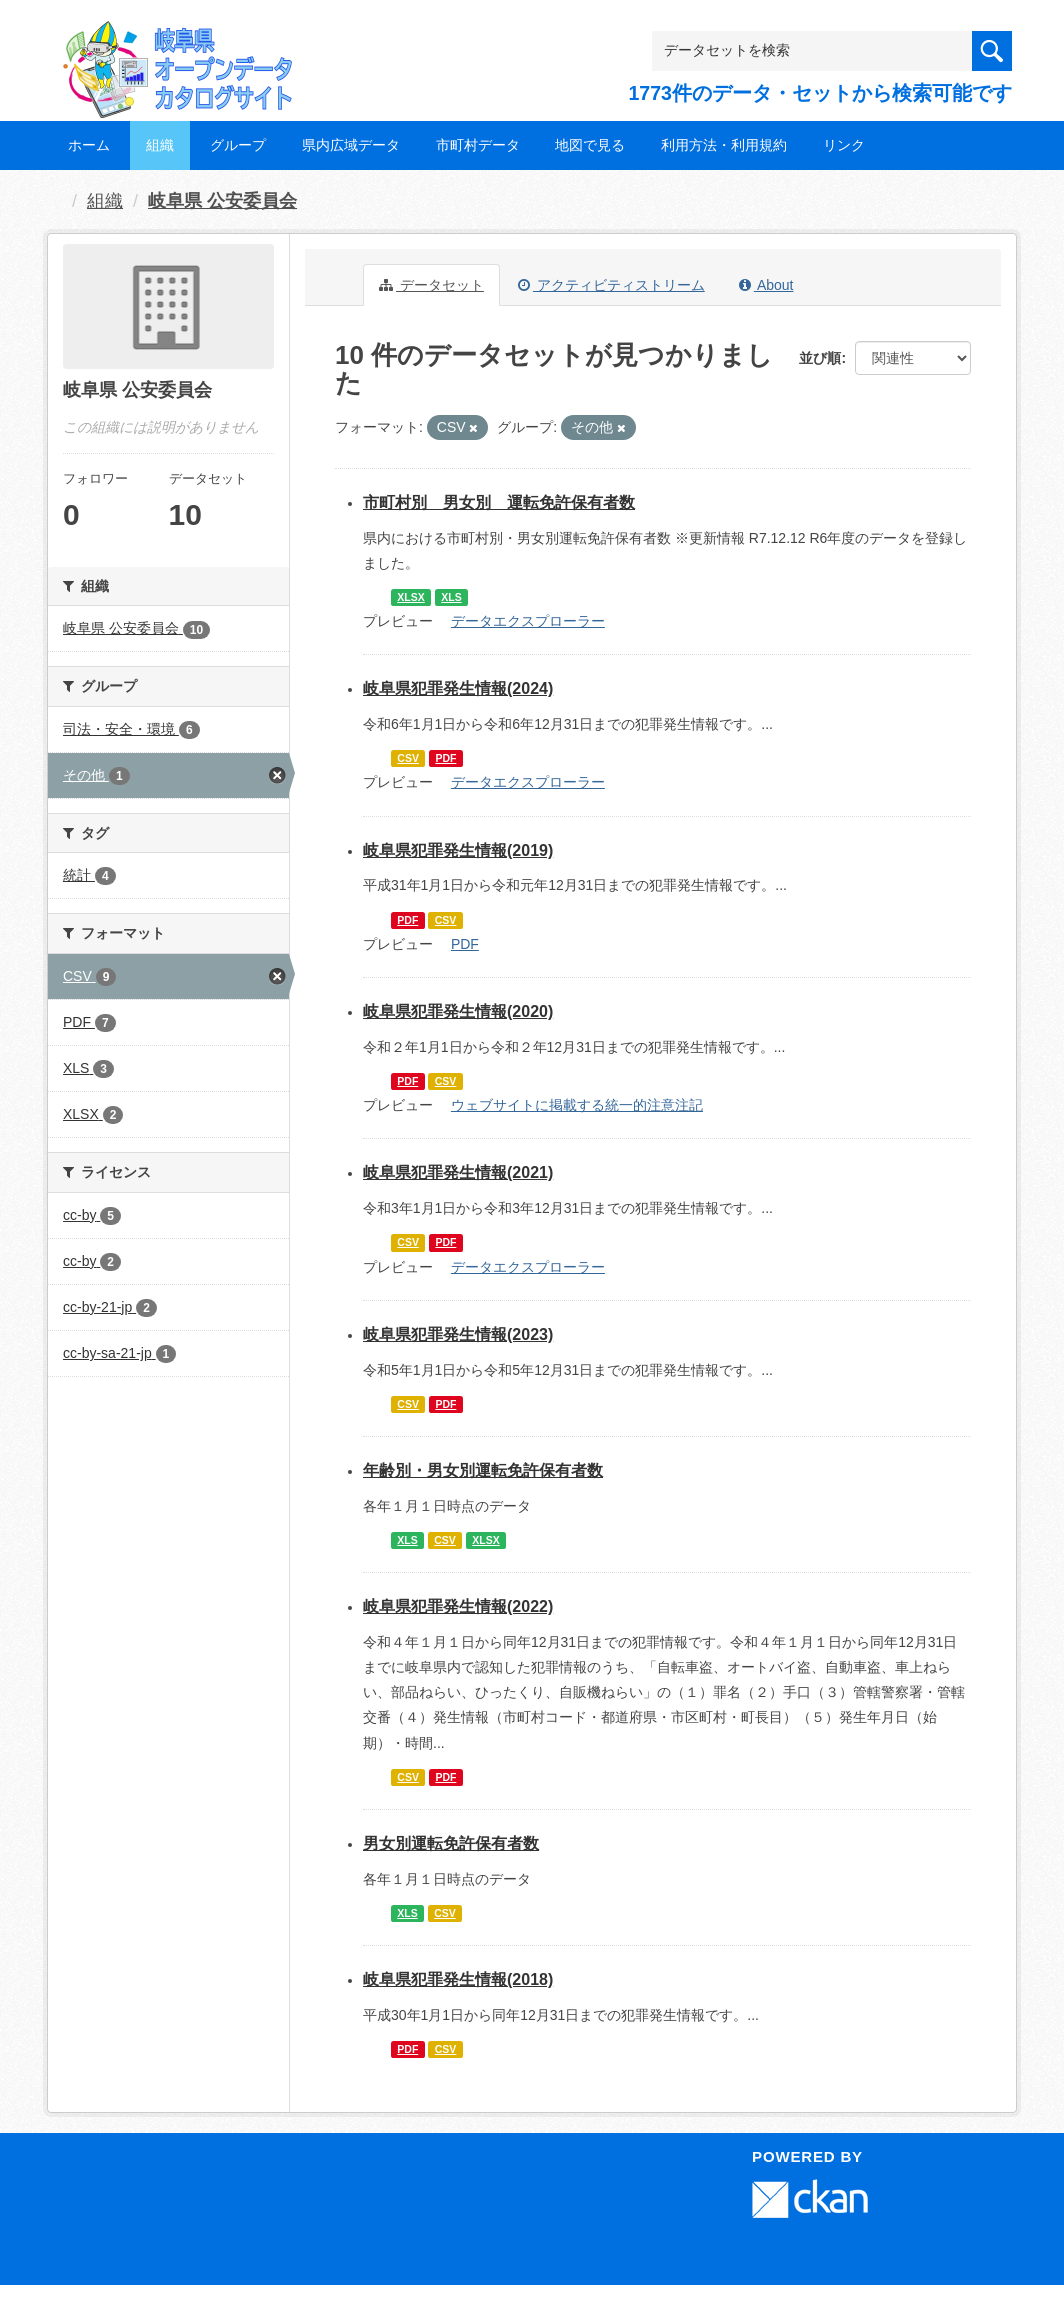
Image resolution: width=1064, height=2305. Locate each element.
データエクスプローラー (528, 621)
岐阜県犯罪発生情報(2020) (458, 1011)
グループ (238, 145)
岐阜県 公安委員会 (222, 201)
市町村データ (478, 145)
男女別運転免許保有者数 (451, 1843)
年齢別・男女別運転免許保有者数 (483, 1470)
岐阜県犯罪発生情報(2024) (458, 688)
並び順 (820, 358)
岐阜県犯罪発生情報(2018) (458, 1979)
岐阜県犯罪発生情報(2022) (458, 1606)
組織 (160, 145)
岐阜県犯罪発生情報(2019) (458, 850)
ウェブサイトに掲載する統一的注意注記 (577, 1105)
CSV (408, 758)
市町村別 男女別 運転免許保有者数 (499, 502)
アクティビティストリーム (611, 285)
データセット (431, 285)
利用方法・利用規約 (724, 145)
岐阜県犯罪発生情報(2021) (458, 1172)
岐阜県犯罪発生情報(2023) (458, 1334)
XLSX (410, 597)
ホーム (89, 145)
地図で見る (590, 145)
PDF (445, 758)
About (766, 285)
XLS (451, 597)
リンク (844, 145)
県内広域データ (351, 145)
